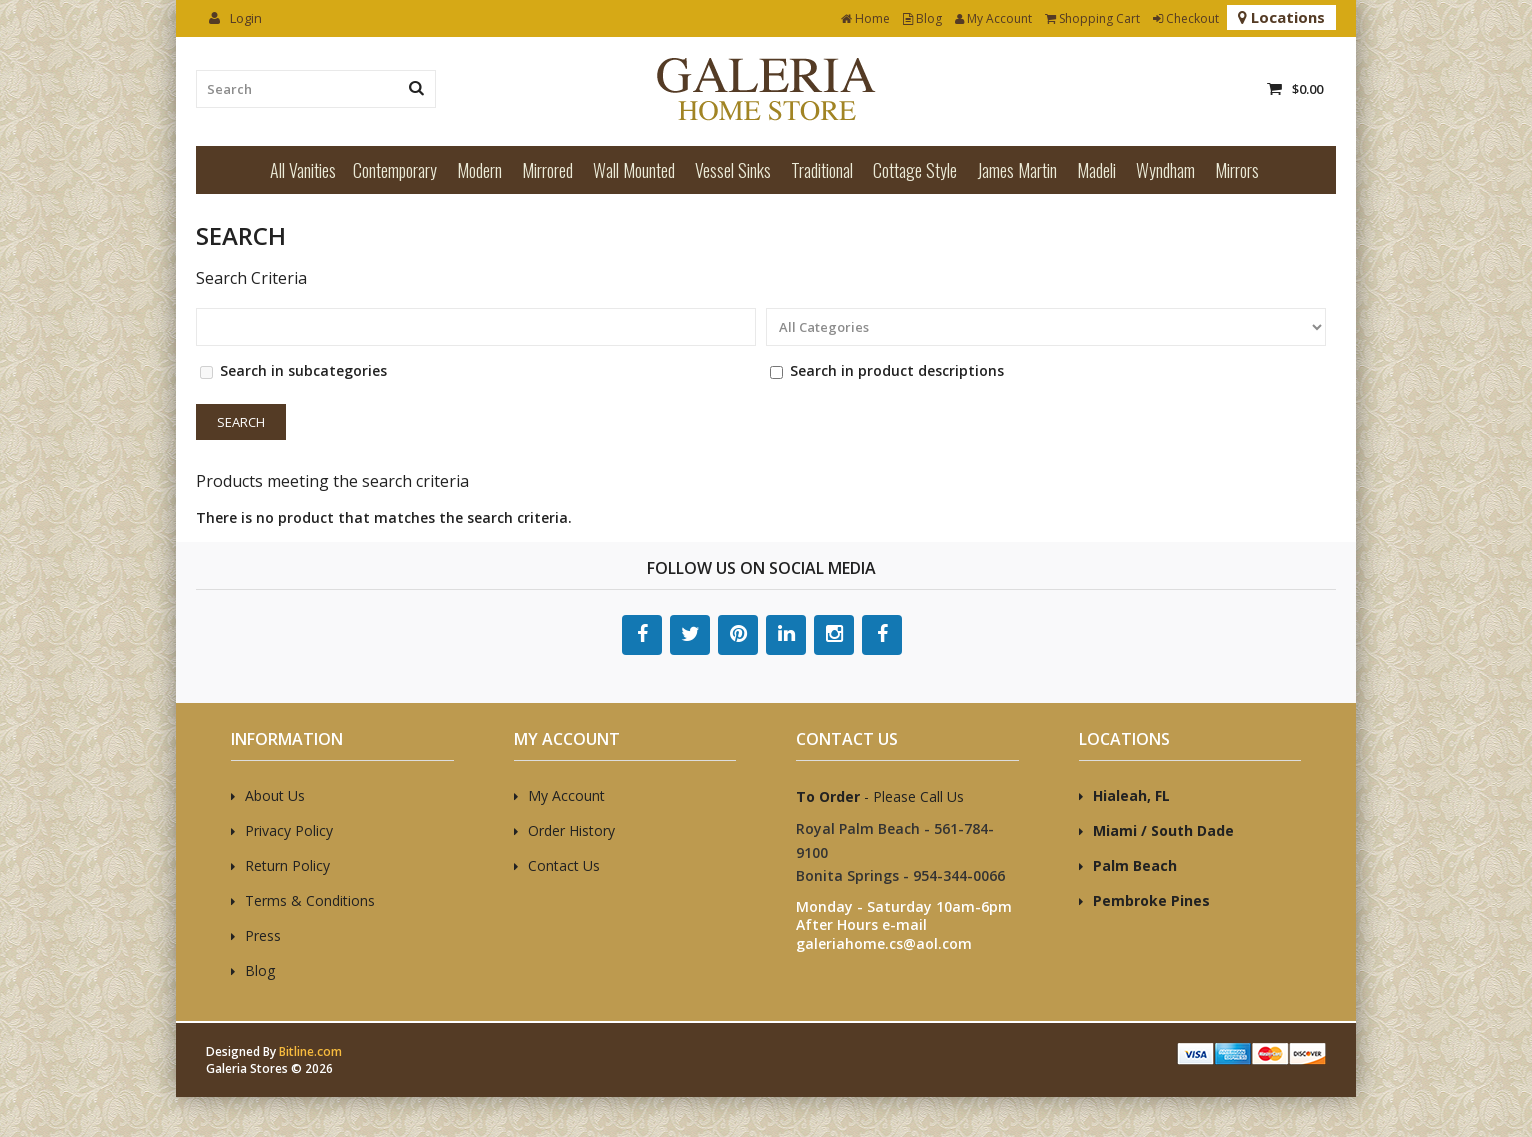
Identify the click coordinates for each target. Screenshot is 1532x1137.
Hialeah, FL (1131, 795)
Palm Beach (1135, 865)
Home (865, 18)
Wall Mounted (634, 170)
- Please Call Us (880, 796)
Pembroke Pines (1151, 900)
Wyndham (1165, 170)
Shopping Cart (1092, 18)
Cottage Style (915, 170)
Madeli (1096, 170)
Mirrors (1237, 170)
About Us (275, 795)
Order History (571, 830)
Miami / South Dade (1163, 830)
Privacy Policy (289, 830)
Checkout (1186, 18)
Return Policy (287, 865)
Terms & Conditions (310, 900)
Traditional (822, 170)
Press (263, 935)
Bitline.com (310, 1051)
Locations (1281, 17)
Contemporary (395, 170)
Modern (479, 170)
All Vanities (303, 170)
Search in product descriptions (897, 370)
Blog (922, 18)
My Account (993, 18)
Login (235, 18)
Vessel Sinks (733, 170)
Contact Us (564, 865)
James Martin (1017, 170)
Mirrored (547, 170)
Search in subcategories (303, 370)
